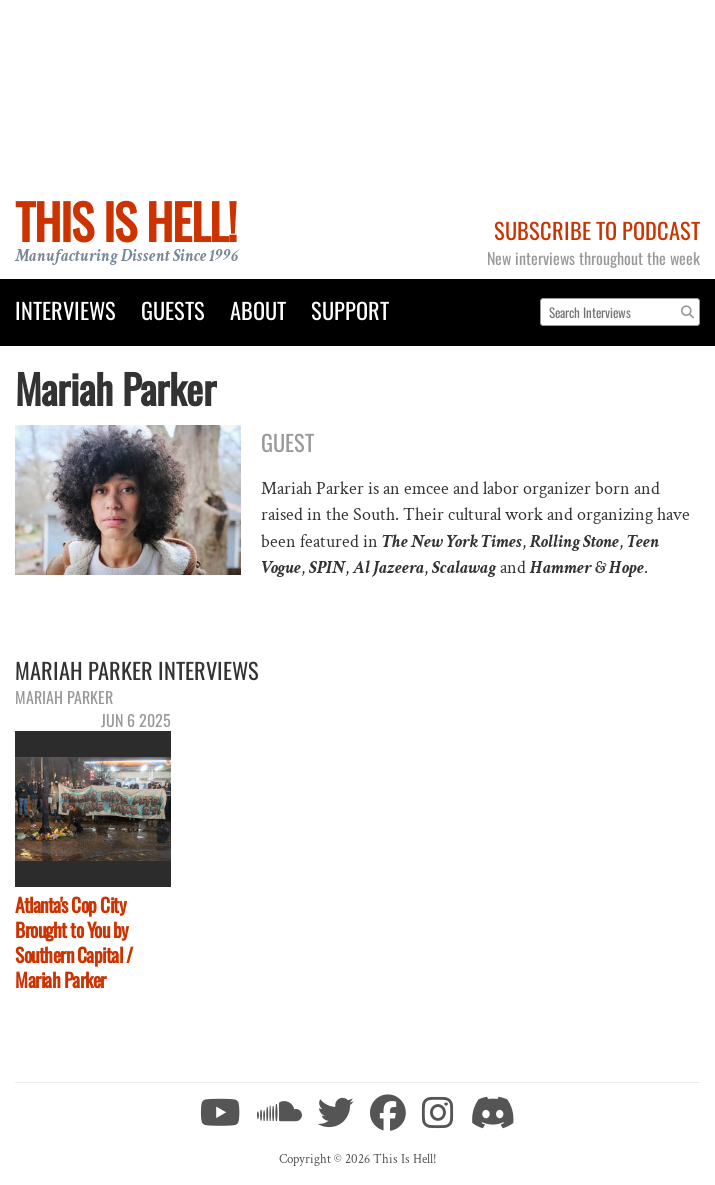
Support (350, 309)
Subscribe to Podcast (597, 229)
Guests (173, 309)
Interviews (65, 309)
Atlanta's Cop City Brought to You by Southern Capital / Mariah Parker (73, 942)
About (258, 309)
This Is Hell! (125, 220)
